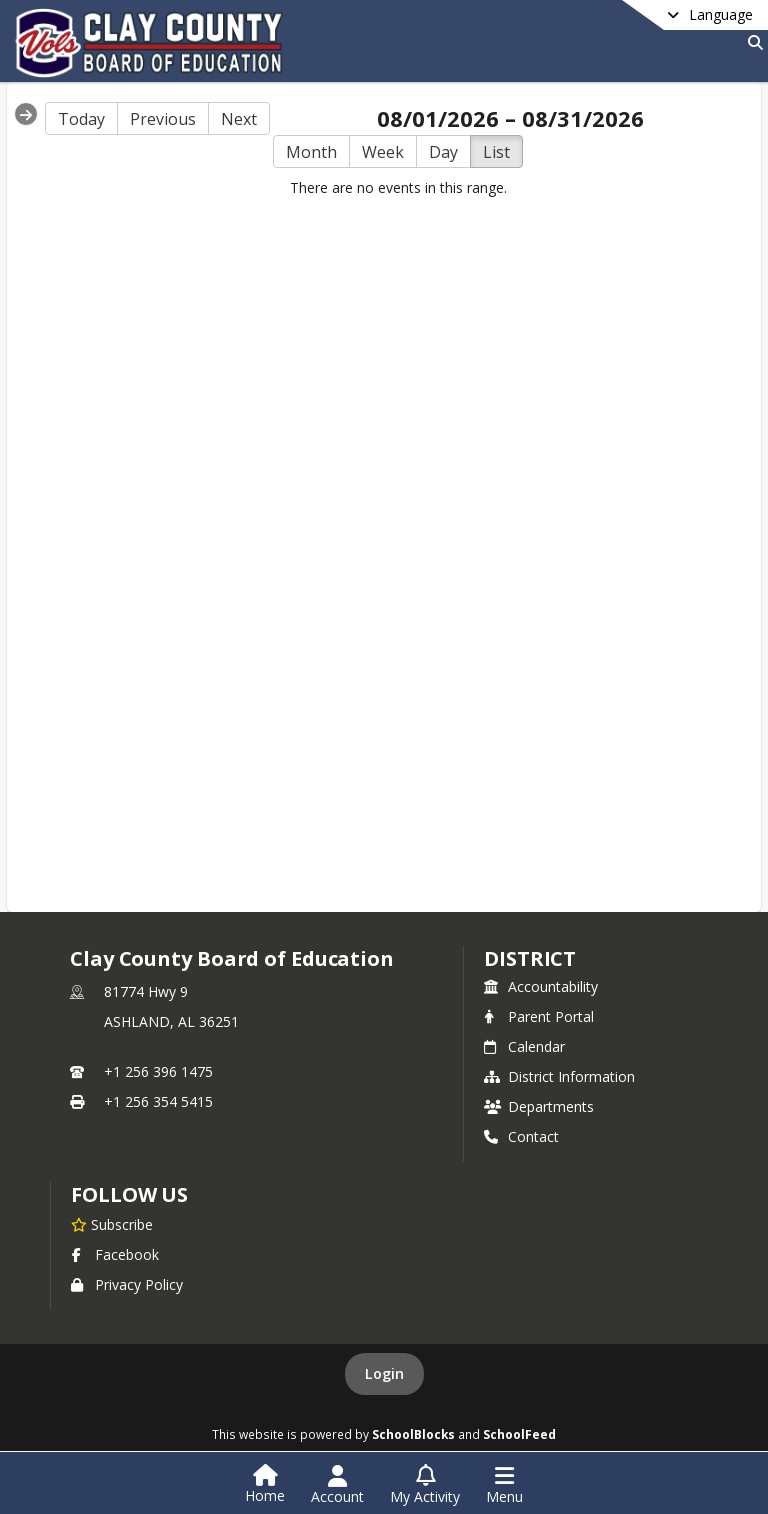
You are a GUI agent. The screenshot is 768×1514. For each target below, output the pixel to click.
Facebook (115, 1254)
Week (383, 152)
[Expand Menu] (26, 114)
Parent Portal (539, 1016)
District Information (559, 1076)
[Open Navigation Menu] (504, 1485)
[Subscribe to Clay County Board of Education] (112, 1224)
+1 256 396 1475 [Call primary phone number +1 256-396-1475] (158, 1071)
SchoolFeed (519, 1434)
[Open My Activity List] (425, 1485)
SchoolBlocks (413, 1434)
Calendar (524, 1046)
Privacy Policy (127, 1284)
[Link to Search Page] (751, 42)
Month (311, 152)
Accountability (541, 986)
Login (384, 1373)
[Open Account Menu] (337, 1485)
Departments (539, 1106)
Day (443, 152)
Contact (521, 1136)
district (530, 958)
